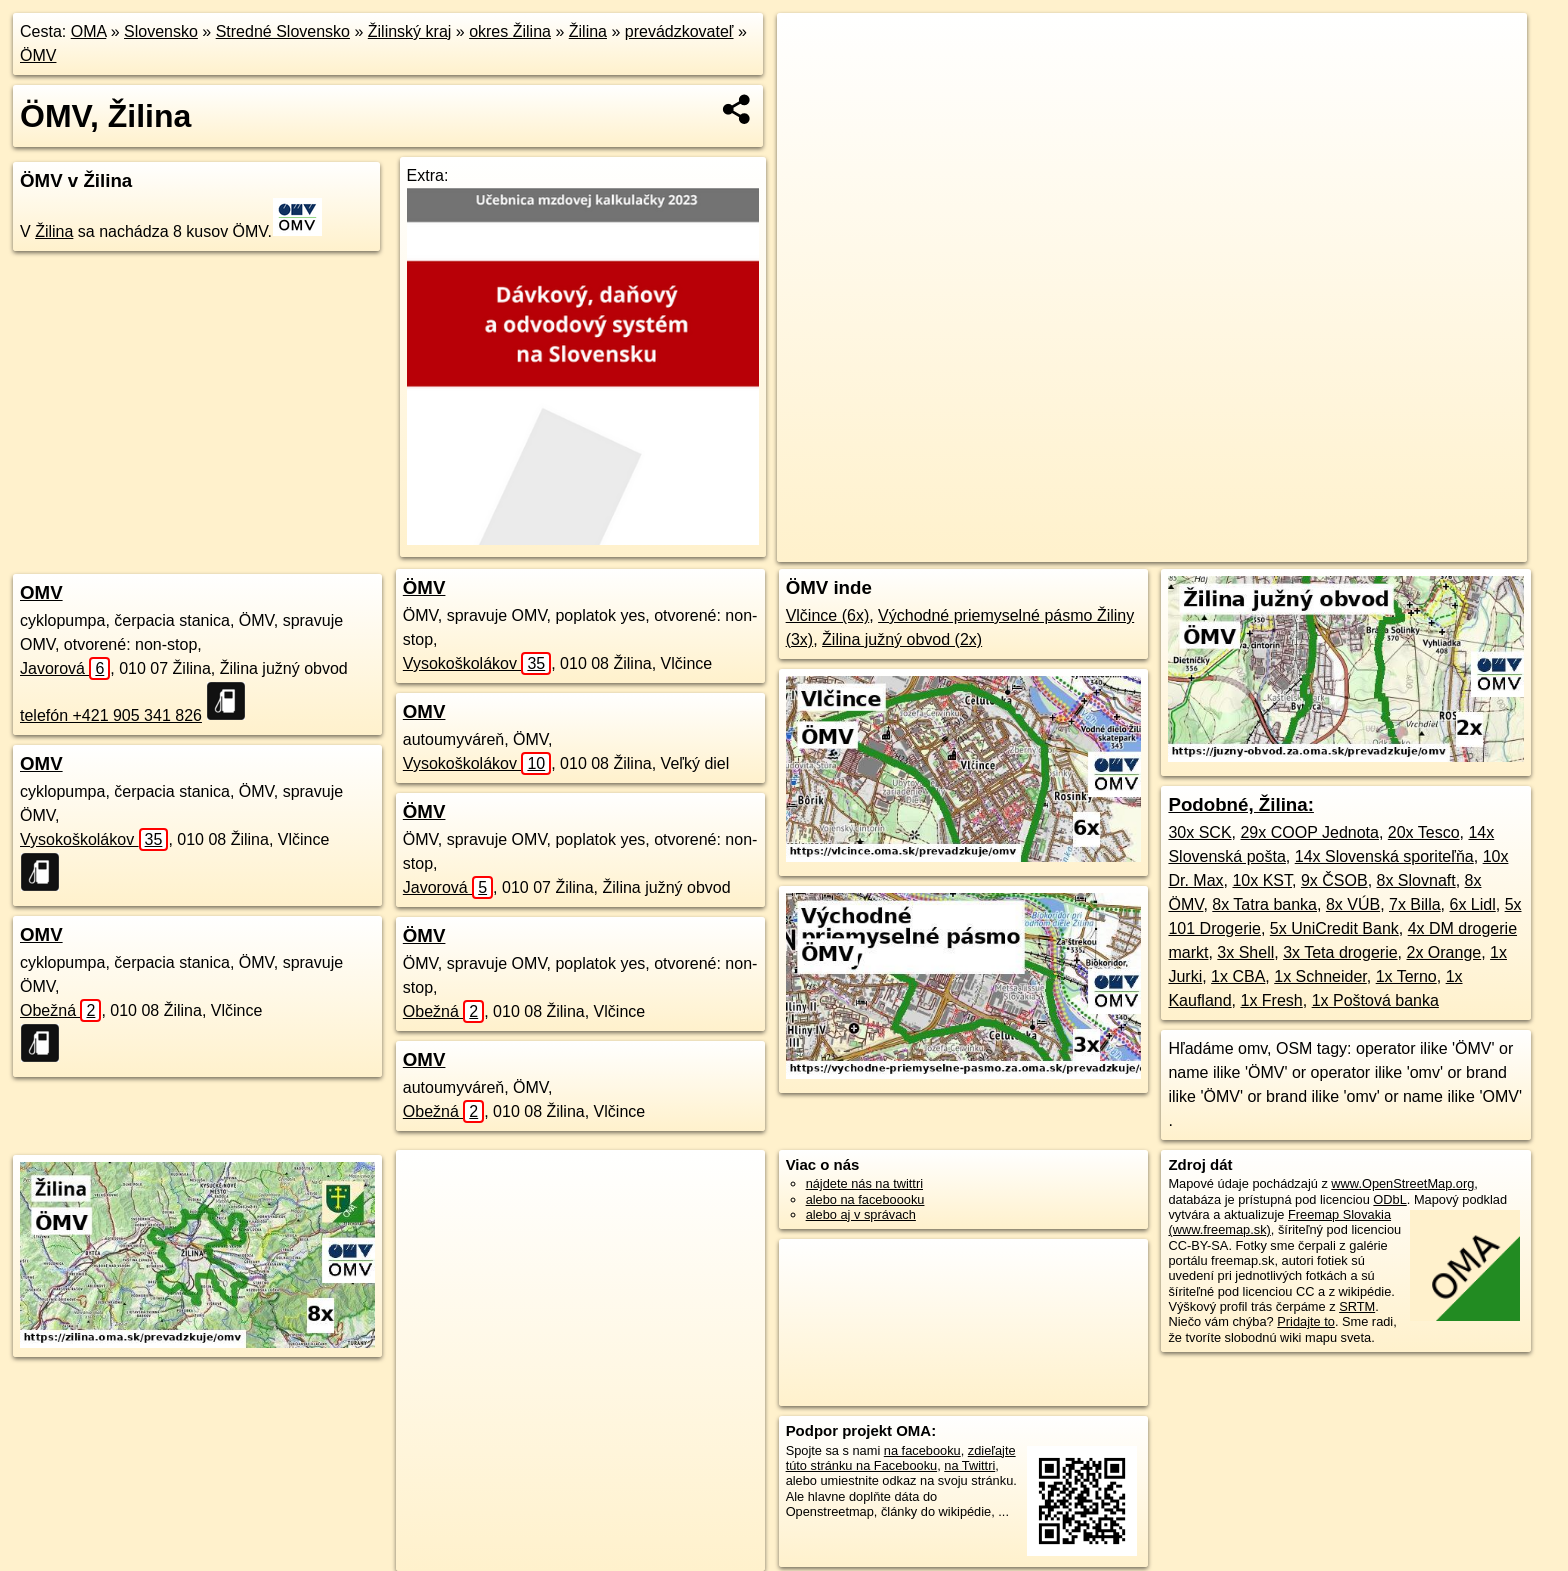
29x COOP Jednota (1309, 832)
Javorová (65, 668)
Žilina (588, 31)
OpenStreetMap (1156, 547)
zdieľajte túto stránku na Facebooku (901, 1458)
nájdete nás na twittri (864, 1183)
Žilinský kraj (410, 31)
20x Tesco (1424, 832)
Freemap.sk (1259, 547)
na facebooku (922, 1450)
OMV (41, 592)
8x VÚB (1353, 904)
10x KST (1262, 880)
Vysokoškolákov (94, 839)
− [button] (811, 78)
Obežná (60, 1010)
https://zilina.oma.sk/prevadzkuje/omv (1423, 547)
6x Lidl (1472, 904)
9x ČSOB (1334, 880)
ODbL (1389, 1199)
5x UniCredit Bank (1334, 928)
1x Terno (1406, 976)
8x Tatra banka (1264, 904)
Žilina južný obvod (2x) (902, 639)
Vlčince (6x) (828, 615)
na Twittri (969, 1465)
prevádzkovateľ (679, 31)
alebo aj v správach (861, 1214)
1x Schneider (1320, 976)
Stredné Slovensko (283, 31)
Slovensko (161, 31)
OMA (89, 31)
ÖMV (38, 55)
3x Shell (1245, 952)
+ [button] (811, 47)
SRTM (1357, 1306)
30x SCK (1199, 832)
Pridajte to (1306, 1321)
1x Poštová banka (1375, 1000)
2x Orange (1443, 952)
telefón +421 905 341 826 (111, 715)
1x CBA (1238, 976)
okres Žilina (510, 31)
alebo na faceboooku (865, 1199)
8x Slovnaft (1416, 880)
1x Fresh (1272, 1000)
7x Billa (1415, 904)
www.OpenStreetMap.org (1402, 1183)
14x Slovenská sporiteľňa (1384, 856)
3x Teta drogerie (1340, 952)
